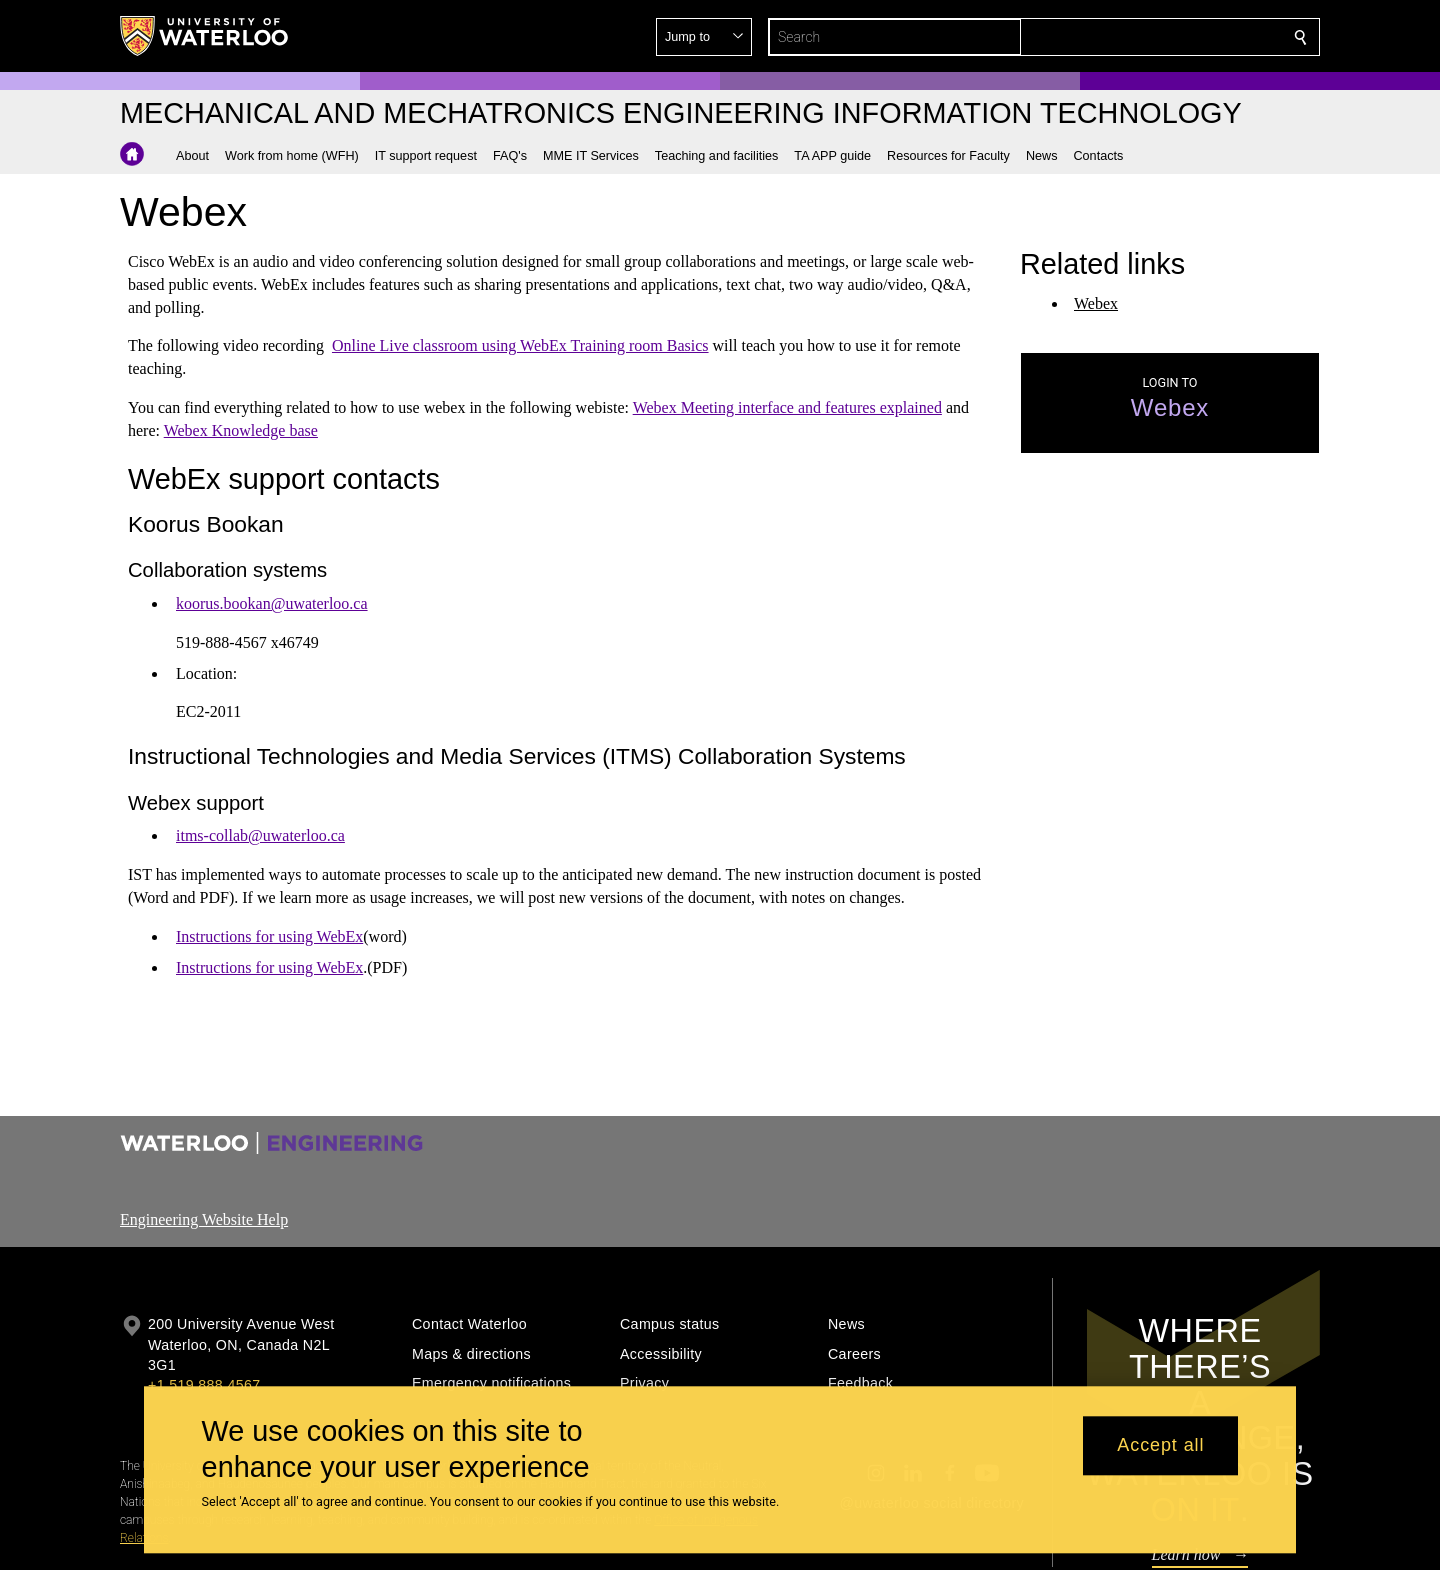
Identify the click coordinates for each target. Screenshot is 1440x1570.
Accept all (1160, 1446)
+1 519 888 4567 (204, 1385)
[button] (1156, 37)
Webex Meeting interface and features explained (787, 407)
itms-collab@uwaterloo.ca (260, 835)
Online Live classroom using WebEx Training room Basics (520, 345)
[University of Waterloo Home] (205, 36)
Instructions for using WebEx (269, 936)
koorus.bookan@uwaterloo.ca (272, 603)
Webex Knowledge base (241, 430)
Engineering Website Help (204, 1219)
